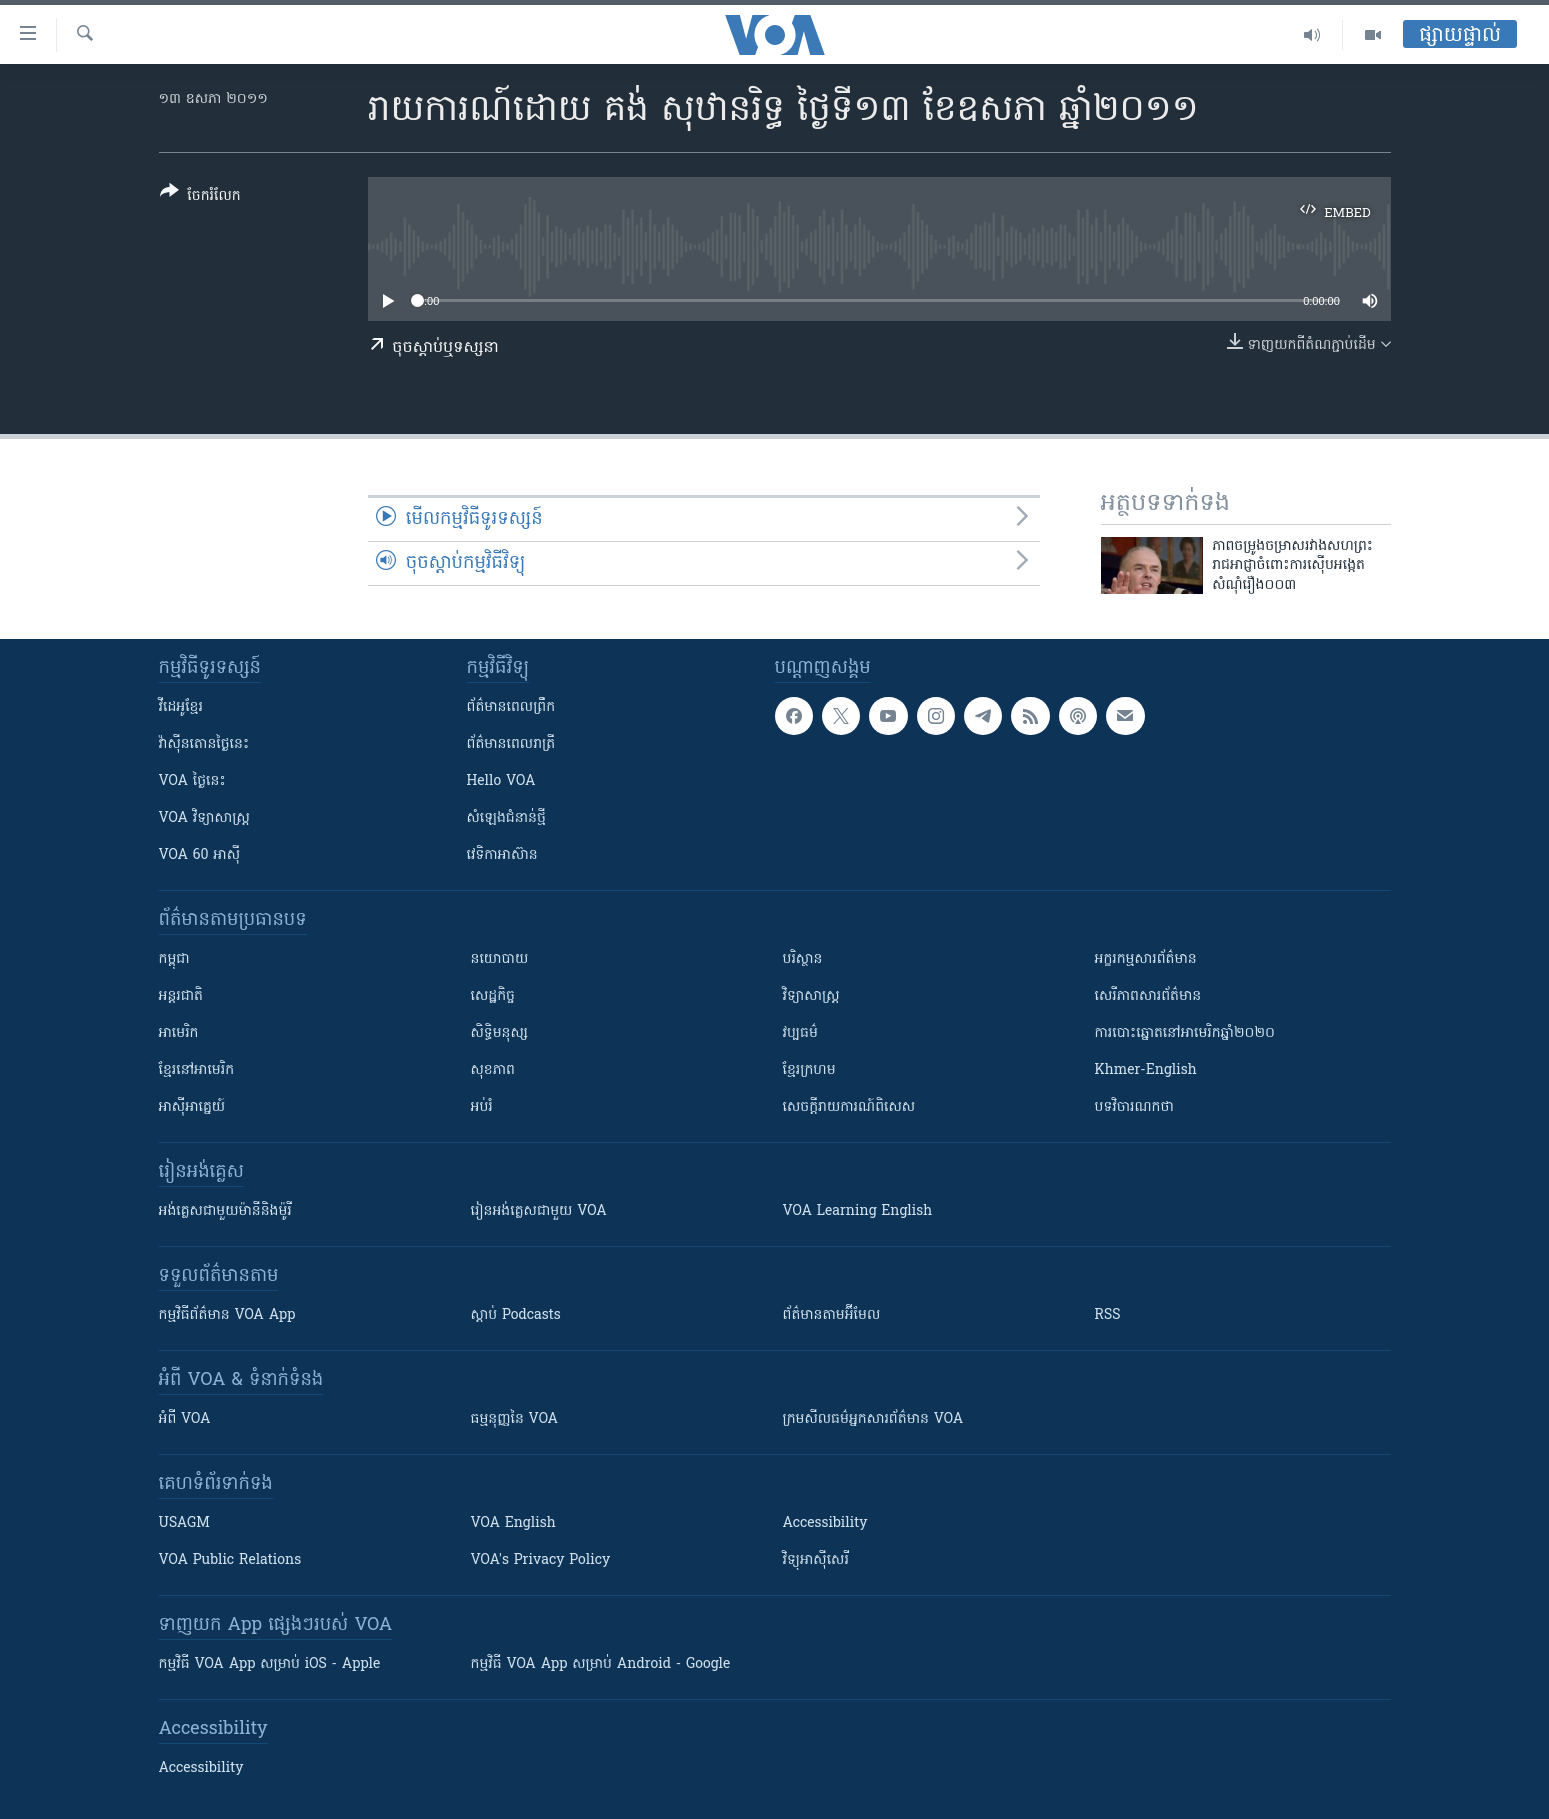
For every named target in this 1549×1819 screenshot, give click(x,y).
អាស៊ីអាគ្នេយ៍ (192, 1107)
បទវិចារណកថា (1134, 1107)
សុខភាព (493, 1070)
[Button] (200, 197)
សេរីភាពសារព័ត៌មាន (1148, 996)
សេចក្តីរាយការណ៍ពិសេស (849, 1107)
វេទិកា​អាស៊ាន (502, 855)
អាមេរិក (179, 1033)
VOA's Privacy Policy (541, 1560)
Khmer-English (1146, 1070)
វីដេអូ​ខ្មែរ (181, 707)
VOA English (513, 1523)
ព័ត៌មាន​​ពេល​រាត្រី (511, 744)
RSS (1108, 1315)
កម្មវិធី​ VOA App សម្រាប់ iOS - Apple (270, 1664)
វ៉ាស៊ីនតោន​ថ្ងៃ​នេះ (204, 744)
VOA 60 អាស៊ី (200, 855)
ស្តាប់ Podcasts (516, 1315)
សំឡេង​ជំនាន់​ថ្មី (506, 818)
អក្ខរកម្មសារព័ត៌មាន (1146, 959)
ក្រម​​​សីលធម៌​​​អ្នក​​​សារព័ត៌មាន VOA (873, 1419)
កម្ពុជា (174, 959)
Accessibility (825, 1523)
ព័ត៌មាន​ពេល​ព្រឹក (511, 707)
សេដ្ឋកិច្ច (493, 996)
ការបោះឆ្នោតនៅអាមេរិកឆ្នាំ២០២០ (1185, 1033)
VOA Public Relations (230, 1560)
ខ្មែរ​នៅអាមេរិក (197, 1070)
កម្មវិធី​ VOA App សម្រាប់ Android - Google (601, 1664)
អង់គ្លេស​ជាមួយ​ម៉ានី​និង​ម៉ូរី (225, 1211)
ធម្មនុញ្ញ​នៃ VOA (515, 1419)
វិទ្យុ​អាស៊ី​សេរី (816, 1560)
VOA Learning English (858, 1211)
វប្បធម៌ (800, 1033)
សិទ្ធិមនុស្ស (500, 1033)
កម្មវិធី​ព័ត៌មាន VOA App (227, 1315)
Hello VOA (501, 781)
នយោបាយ (500, 959)
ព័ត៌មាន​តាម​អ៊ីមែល (832, 1315)
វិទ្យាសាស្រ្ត (811, 996)
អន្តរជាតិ (181, 996)
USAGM (184, 1523)
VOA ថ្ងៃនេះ (192, 781)
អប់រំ (482, 1107)
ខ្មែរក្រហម (809, 1070)
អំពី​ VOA (185, 1419)
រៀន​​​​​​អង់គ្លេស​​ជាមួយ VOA (539, 1211)
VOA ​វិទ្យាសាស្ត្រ (204, 818)
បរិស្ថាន (803, 959)
